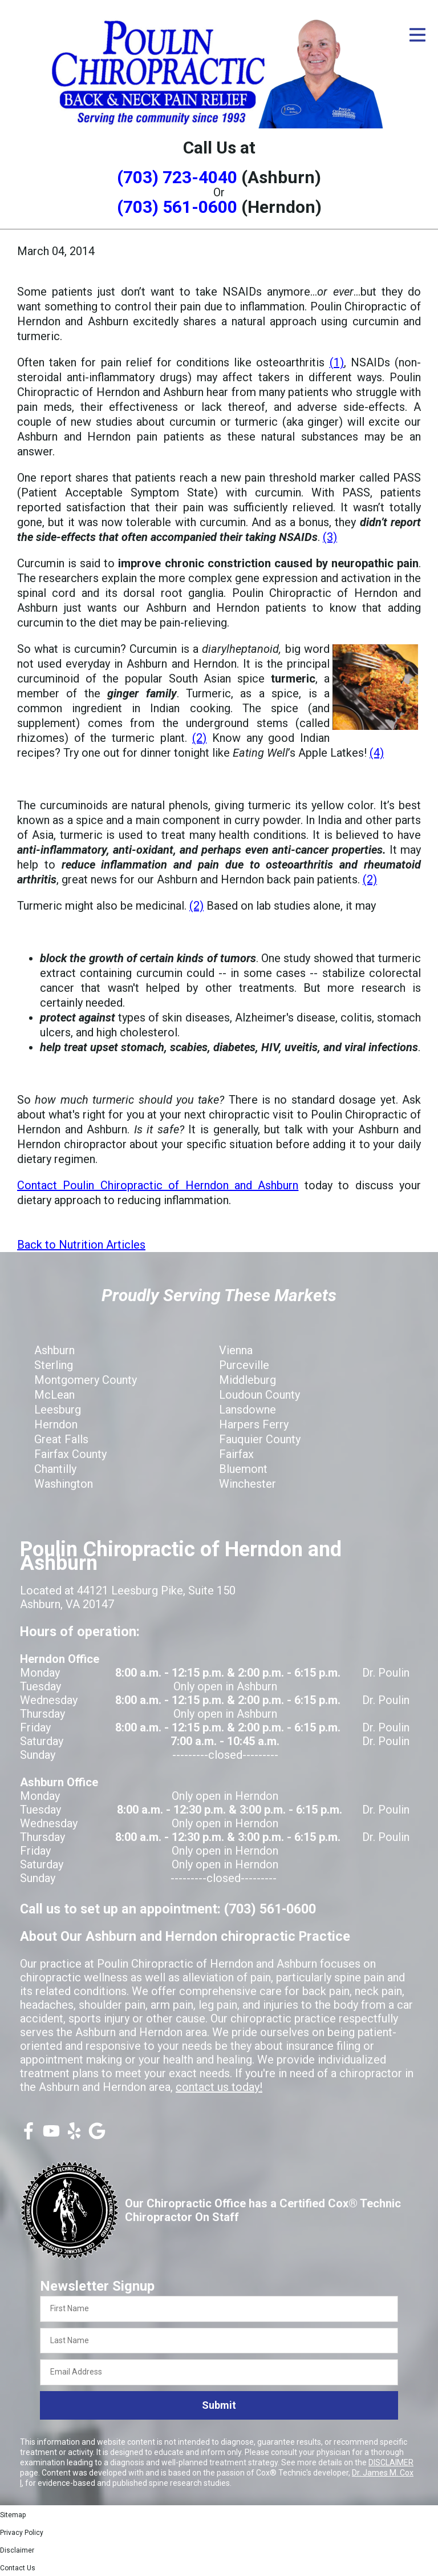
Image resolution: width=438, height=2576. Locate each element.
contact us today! (219, 2087)
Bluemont (243, 1469)
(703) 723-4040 (177, 177)
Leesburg (57, 1409)
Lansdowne (247, 1409)
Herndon (56, 1424)
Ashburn (54, 1350)
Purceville (244, 1365)
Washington (63, 1484)
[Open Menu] (417, 35)
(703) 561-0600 (177, 207)
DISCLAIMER (390, 2462)
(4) (377, 753)
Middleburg (247, 1380)
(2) (199, 738)
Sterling (53, 1365)
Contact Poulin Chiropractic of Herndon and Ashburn (157, 1185)
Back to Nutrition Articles (81, 1244)
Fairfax (236, 1454)
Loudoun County (259, 1395)
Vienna (236, 1350)
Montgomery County (85, 1380)
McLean (54, 1395)
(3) (330, 537)
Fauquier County (260, 1439)
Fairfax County (70, 1454)
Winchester (247, 1484)
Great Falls (61, 1439)
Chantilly (55, 1469)
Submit (219, 2405)
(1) (337, 362)
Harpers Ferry (254, 1424)
